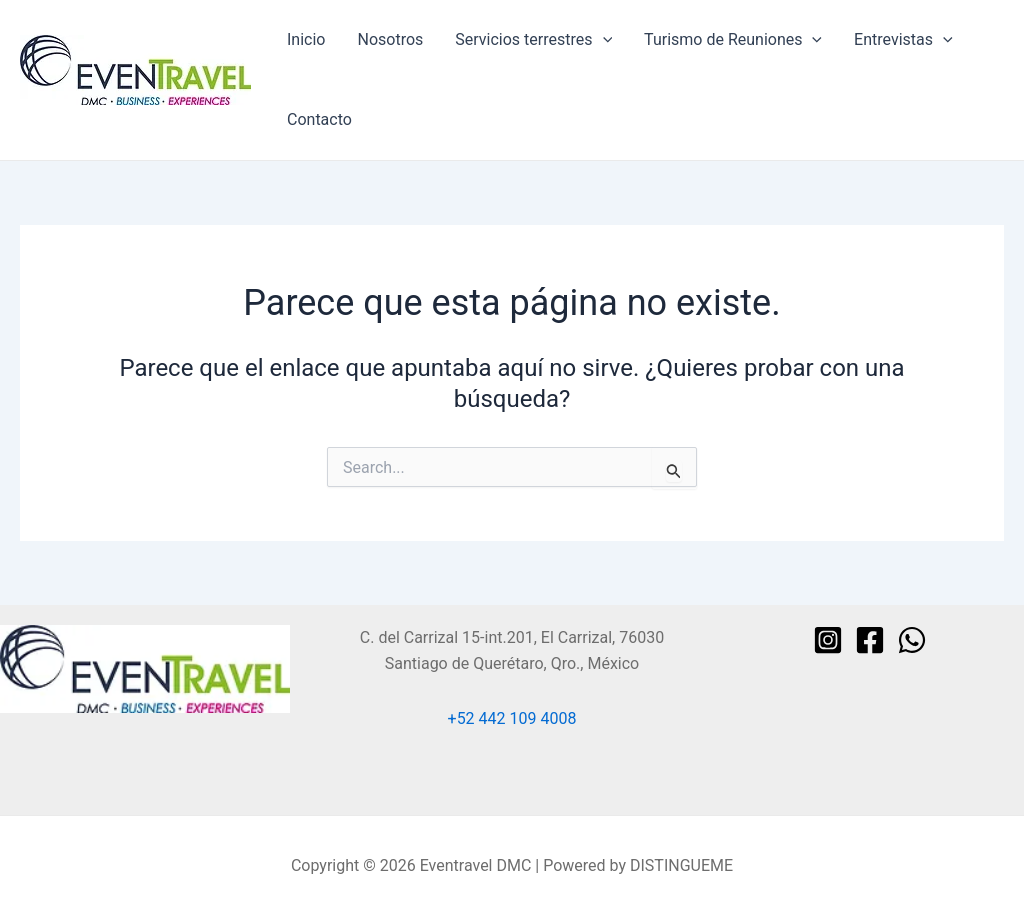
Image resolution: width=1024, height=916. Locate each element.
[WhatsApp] (912, 640)
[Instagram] (828, 640)
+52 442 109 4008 (512, 718)
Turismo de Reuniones (733, 40)
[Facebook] (870, 640)
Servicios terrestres (533, 40)
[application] (603, 40)
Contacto (319, 119)
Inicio (306, 39)
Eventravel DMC (76, 114)
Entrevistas (903, 40)
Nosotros (390, 39)
